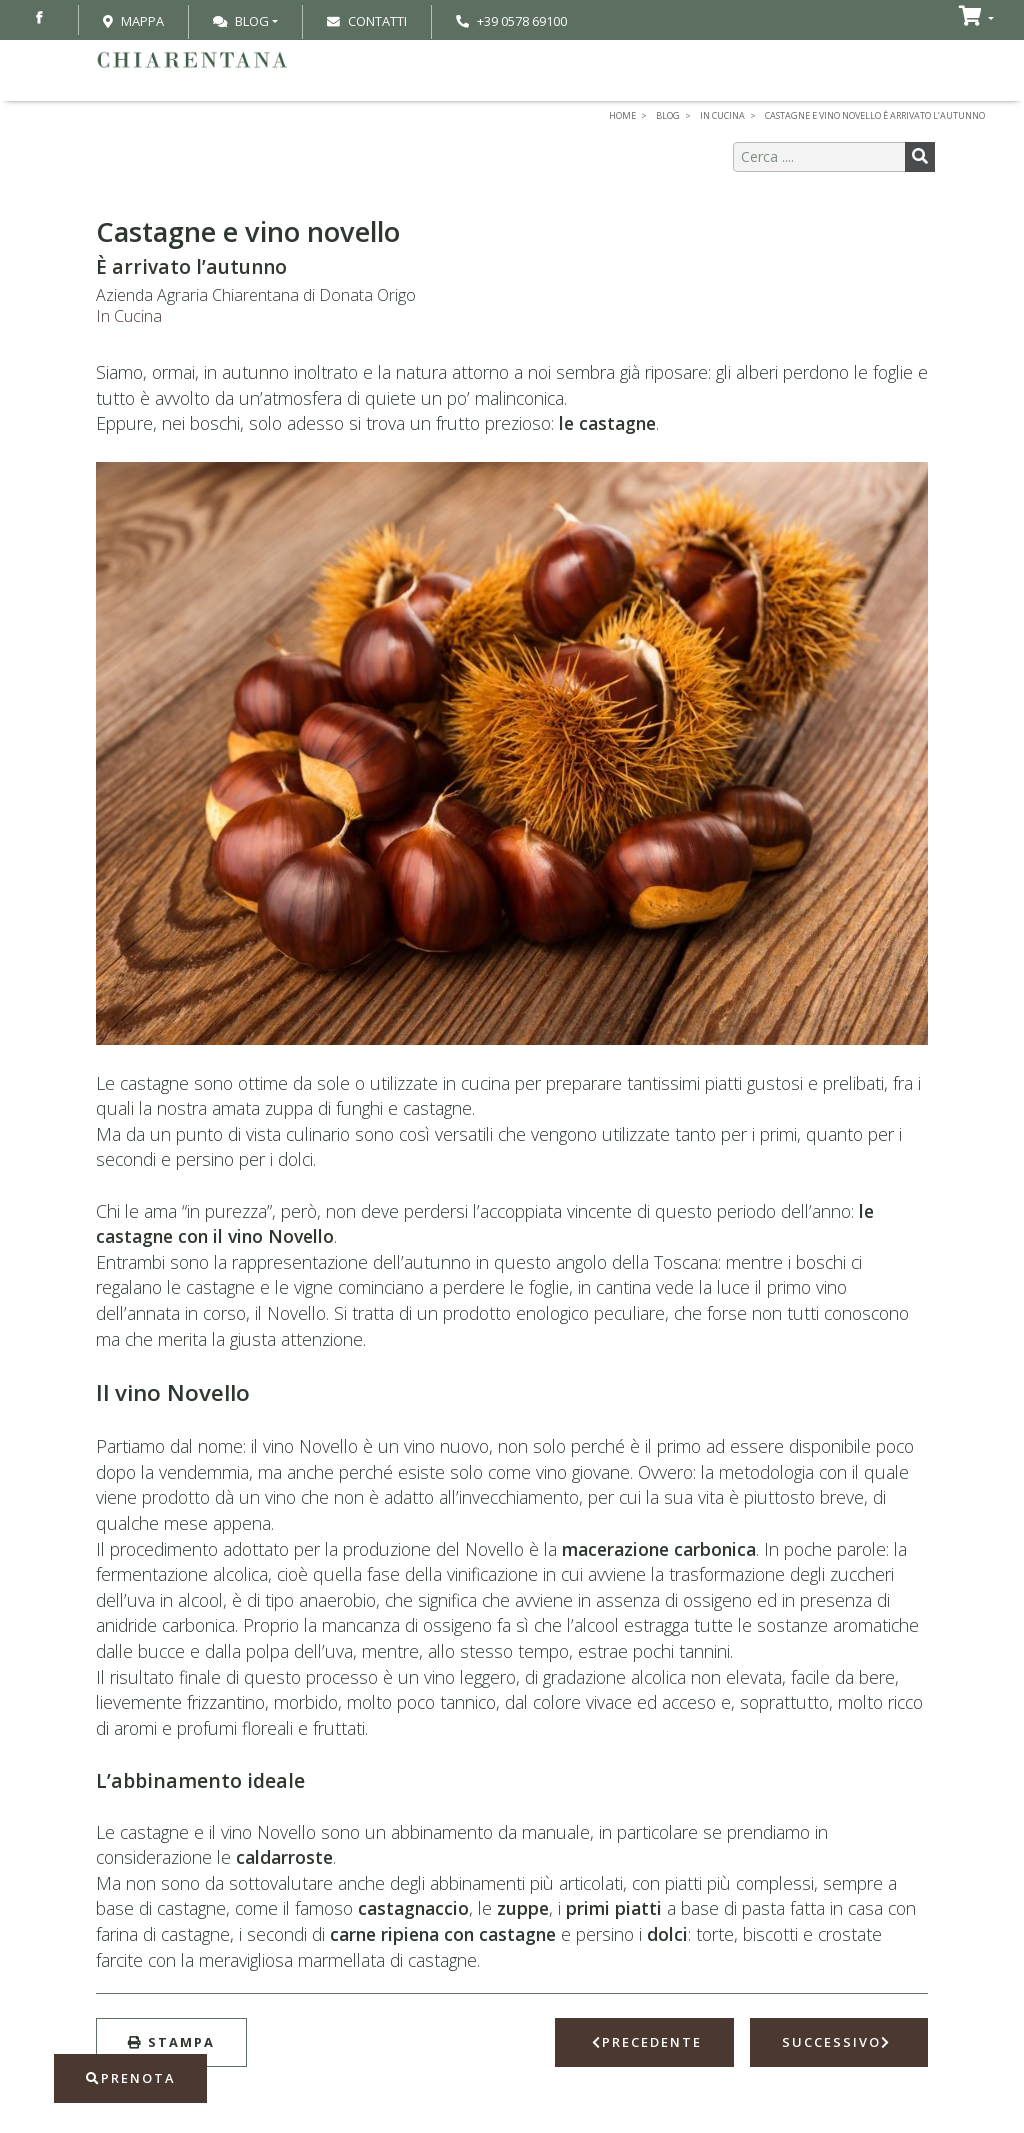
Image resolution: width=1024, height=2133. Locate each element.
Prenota (130, 2078)
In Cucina (129, 316)
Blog (241, 21)
